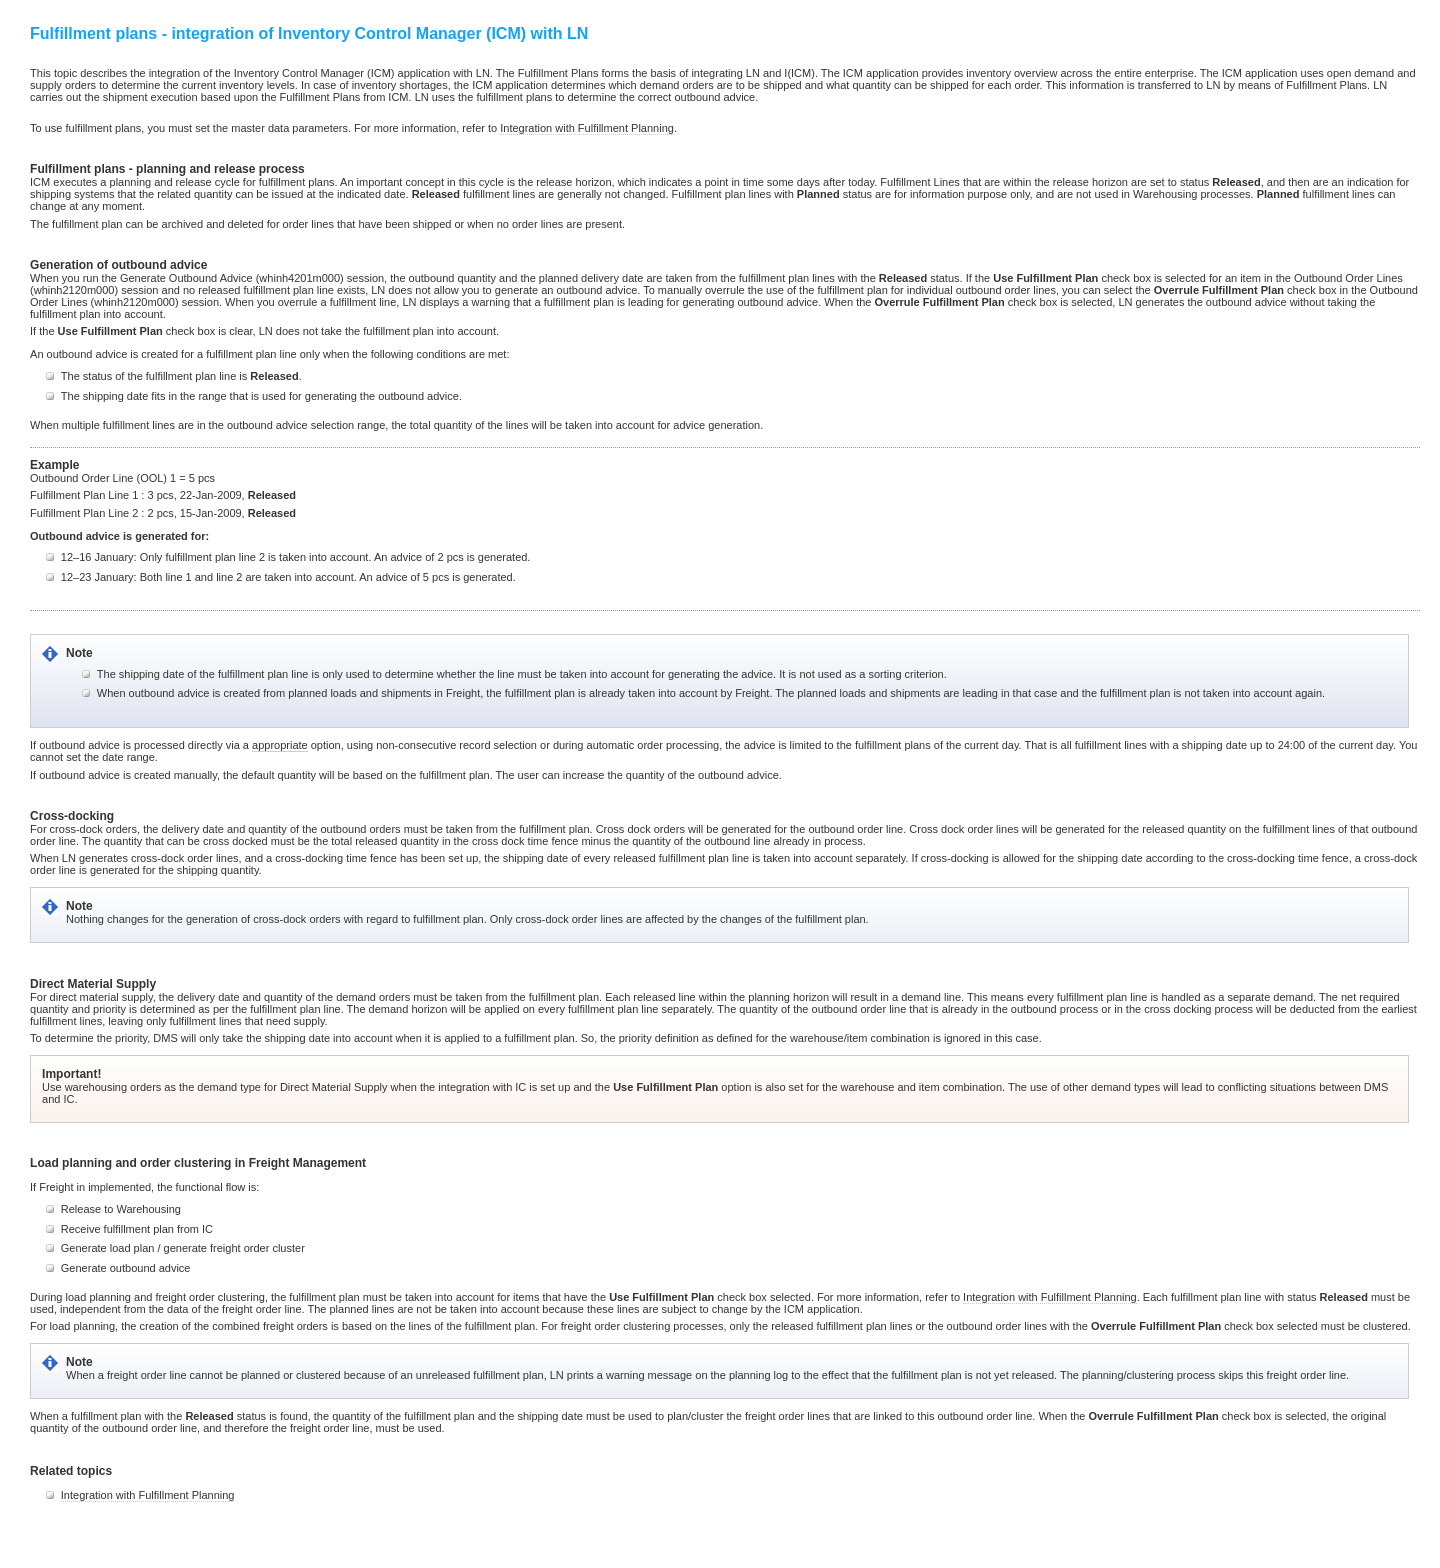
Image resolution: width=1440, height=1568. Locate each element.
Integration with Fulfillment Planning (587, 128)
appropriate (280, 745)
